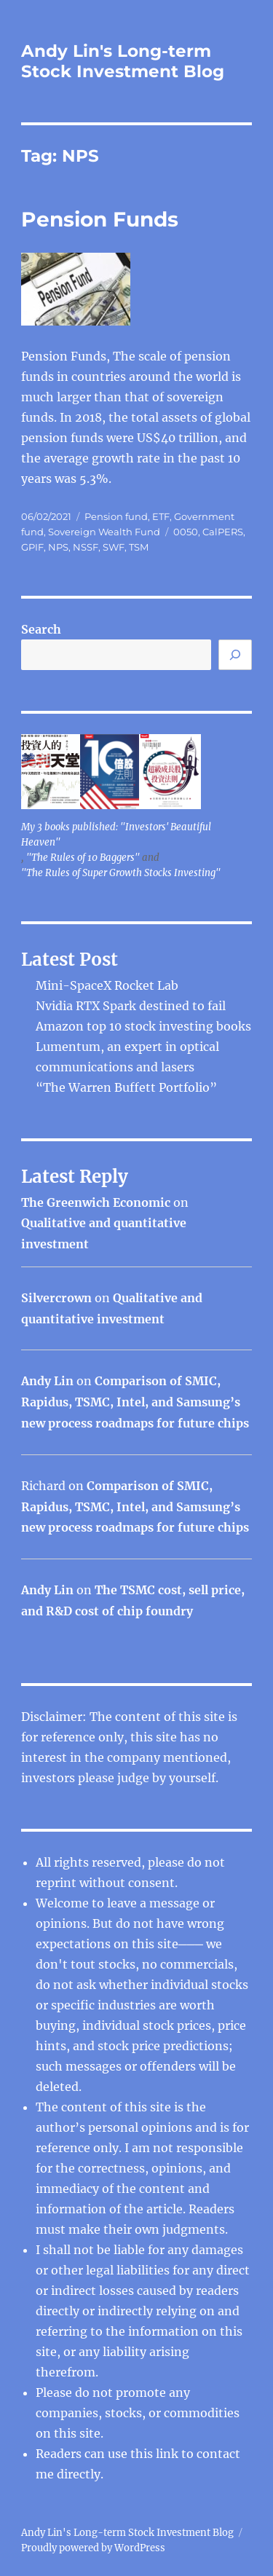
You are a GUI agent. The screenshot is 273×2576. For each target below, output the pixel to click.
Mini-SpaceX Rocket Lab (107, 985)
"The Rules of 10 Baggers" (83, 857)
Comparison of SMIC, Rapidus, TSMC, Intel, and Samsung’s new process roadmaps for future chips (135, 1402)
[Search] (235, 654)
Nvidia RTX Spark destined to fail (131, 1006)
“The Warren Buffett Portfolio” (126, 1087)
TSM (139, 547)
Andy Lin (47, 1381)
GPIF (32, 547)
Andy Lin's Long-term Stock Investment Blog (122, 61)
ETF (161, 516)
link (168, 2453)
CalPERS (222, 531)
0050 (185, 531)
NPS (58, 547)
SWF (113, 547)
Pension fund (116, 516)
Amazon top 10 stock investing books (143, 1026)
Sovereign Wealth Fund (104, 531)
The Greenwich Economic (95, 1202)
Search (41, 629)
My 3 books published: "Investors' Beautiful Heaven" (116, 834)
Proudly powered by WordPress (93, 2548)
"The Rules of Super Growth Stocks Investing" (121, 873)
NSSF (85, 547)
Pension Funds (99, 219)
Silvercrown (56, 1298)
